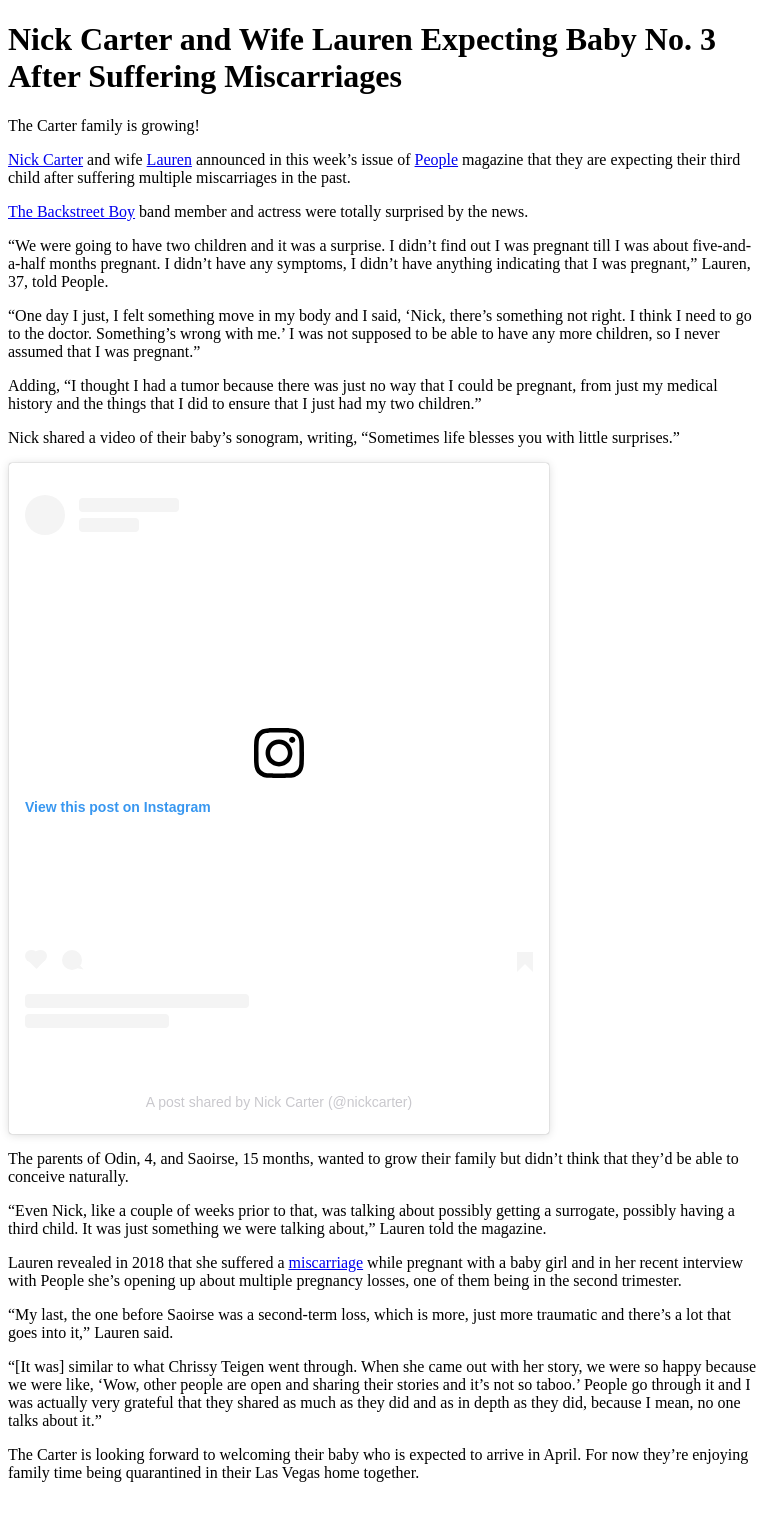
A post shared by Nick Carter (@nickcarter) (279, 1102)
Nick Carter (45, 159)
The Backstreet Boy (71, 211)
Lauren (169, 159)
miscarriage (325, 1262)
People (437, 159)
